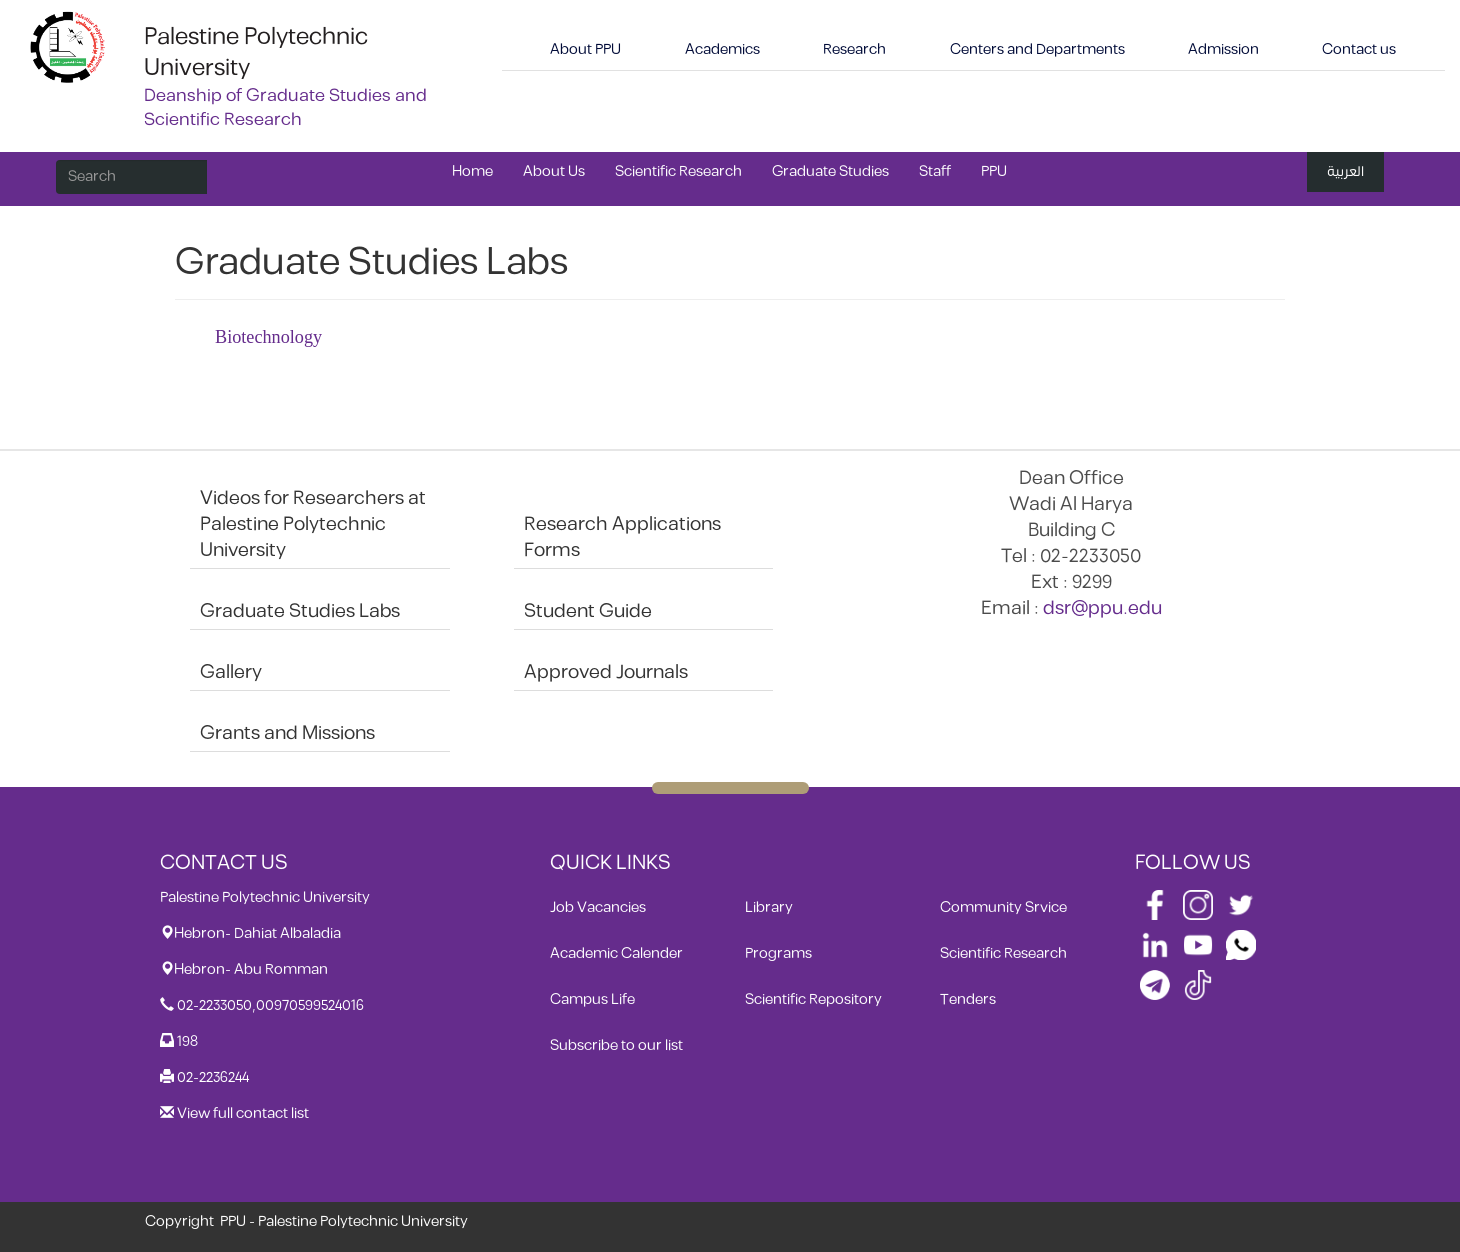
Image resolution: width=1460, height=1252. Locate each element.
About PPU (585, 49)
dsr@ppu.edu (1102, 608)
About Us (554, 171)
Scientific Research (678, 171)
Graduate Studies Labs (300, 611)
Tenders (968, 999)
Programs (778, 953)
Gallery (231, 672)
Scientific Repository (813, 999)
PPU (994, 171)
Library (769, 907)
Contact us (1359, 49)
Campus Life (592, 999)
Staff (935, 171)
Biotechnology (268, 337)
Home (472, 171)
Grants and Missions (287, 733)
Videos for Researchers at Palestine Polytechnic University (313, 524)
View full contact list (243, 1113)
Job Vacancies (598, 907)
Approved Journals (606, 672)
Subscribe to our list (616, 1045)
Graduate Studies (830, 171)
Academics (722, 49)
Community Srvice (1003, 907)
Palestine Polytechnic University (256, 52)
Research (854, 49)
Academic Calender (616, 953)
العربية (1345, 171)
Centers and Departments (1037, 49)
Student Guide (588, 611)
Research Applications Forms (622, 537)
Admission (1223, 49)
